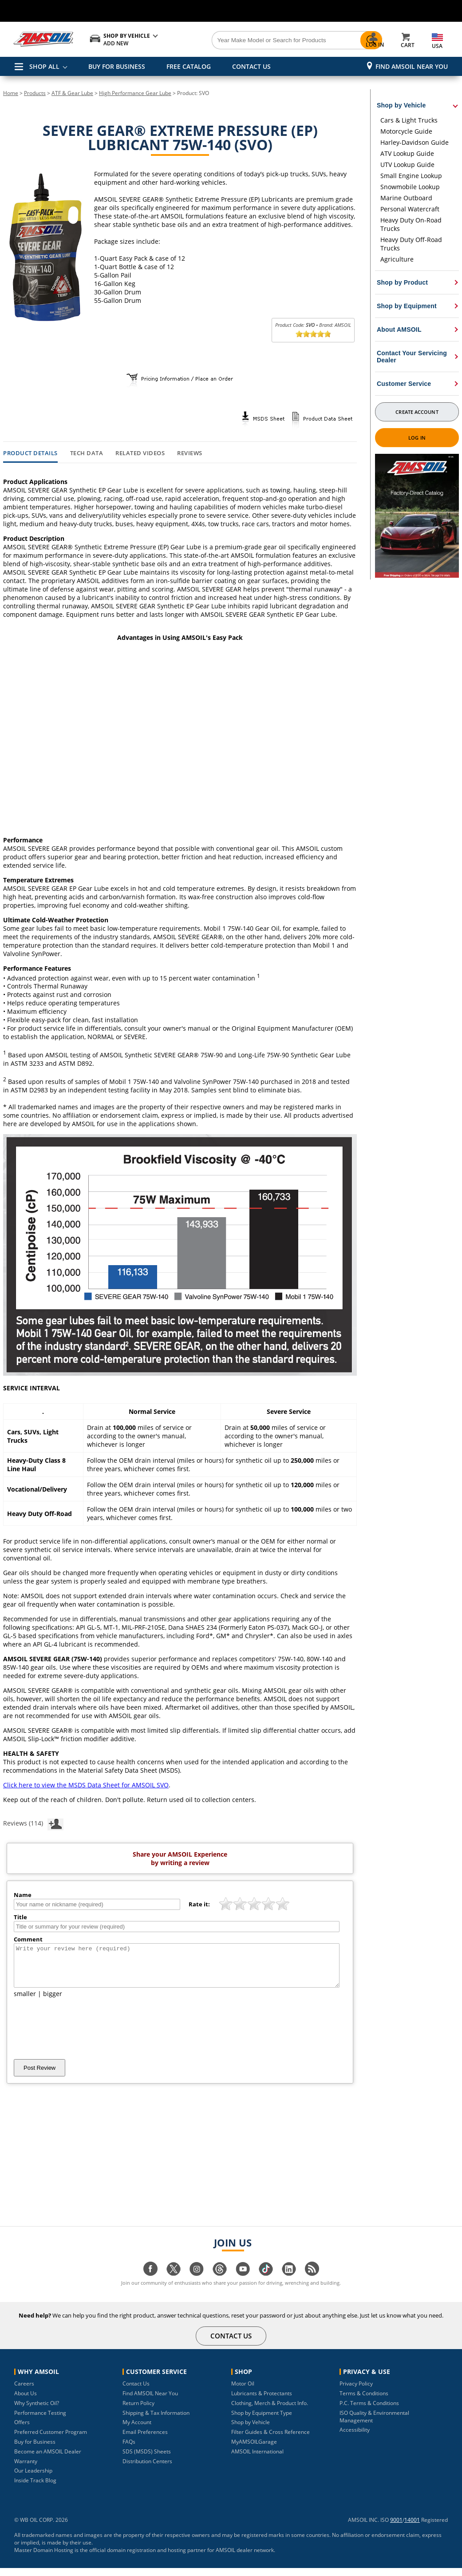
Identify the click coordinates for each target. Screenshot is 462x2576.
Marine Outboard (406, 198)
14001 (412, 2528)
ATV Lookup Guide (407, 153)
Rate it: (199, 1904)
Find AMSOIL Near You (411, 66)
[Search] (266, 40)
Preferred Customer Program (50, 2440)
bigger (52, 2001)
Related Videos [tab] (140, 453)
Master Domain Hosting (43, 2558)
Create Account (416, 412)
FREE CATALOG (188, 66)
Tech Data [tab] (86, 453)
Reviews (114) (33, 1822)
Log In (417, 437)
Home (10, 93)
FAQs (128, 2449)
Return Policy (138, 2411)
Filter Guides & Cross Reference (270, 2440)
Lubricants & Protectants (261, 2401)
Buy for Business (34, 2449)
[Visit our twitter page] (173, 2281)
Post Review (39, 2075)
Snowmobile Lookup (410, 187)
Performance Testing (40, 2421)
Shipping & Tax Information (156, 2421)
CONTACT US (251, 66)
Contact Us (136, 2391)
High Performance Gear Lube (135, 93)
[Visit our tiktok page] (266, 2281)
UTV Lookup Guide (407, 164)
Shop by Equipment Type (261, 2421)
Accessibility (355, 2437)
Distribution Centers (147, 2469)
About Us (25, 2401)
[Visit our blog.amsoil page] (312, 2281)
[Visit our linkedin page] (289, 2281)
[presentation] (81, 2036)
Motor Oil (242, 2391)
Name (23, 1895)
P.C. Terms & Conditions (369, 2411)
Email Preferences (145, 2440)
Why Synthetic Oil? (36, 2411)
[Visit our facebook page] (150, 2281)
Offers (22, 2430)
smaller (25, 2001)
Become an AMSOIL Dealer (47, 2459)
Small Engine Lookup (411, 175)
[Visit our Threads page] (220, 2281)
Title (20, 1917)
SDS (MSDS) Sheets (146, 2459)
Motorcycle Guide (406, 131)
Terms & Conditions (364, 2401)
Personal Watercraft (409, 209)
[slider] (313, 333)
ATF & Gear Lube (72, 93)
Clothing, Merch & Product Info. (269, 2411)
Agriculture (397, 259)
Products (35, 93)
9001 (396, 2528)
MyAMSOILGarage (254, 2449)
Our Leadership (33, 2478)
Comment (28, 1939)
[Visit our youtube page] (243, 2281)
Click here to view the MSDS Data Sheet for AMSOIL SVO (86, 1785)
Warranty (25, 2469)
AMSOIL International (257, 2459)
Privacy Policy (356, 2391)
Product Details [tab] (30, 453)
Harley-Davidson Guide (414, 142)
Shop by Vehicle (250, 2430)
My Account (136, 2430)
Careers (24, 2391)
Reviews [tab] (189, 453)
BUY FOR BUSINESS (116, 66)
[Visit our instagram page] (197, 2281)
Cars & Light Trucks (409, 120)
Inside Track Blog (35, 2488)
